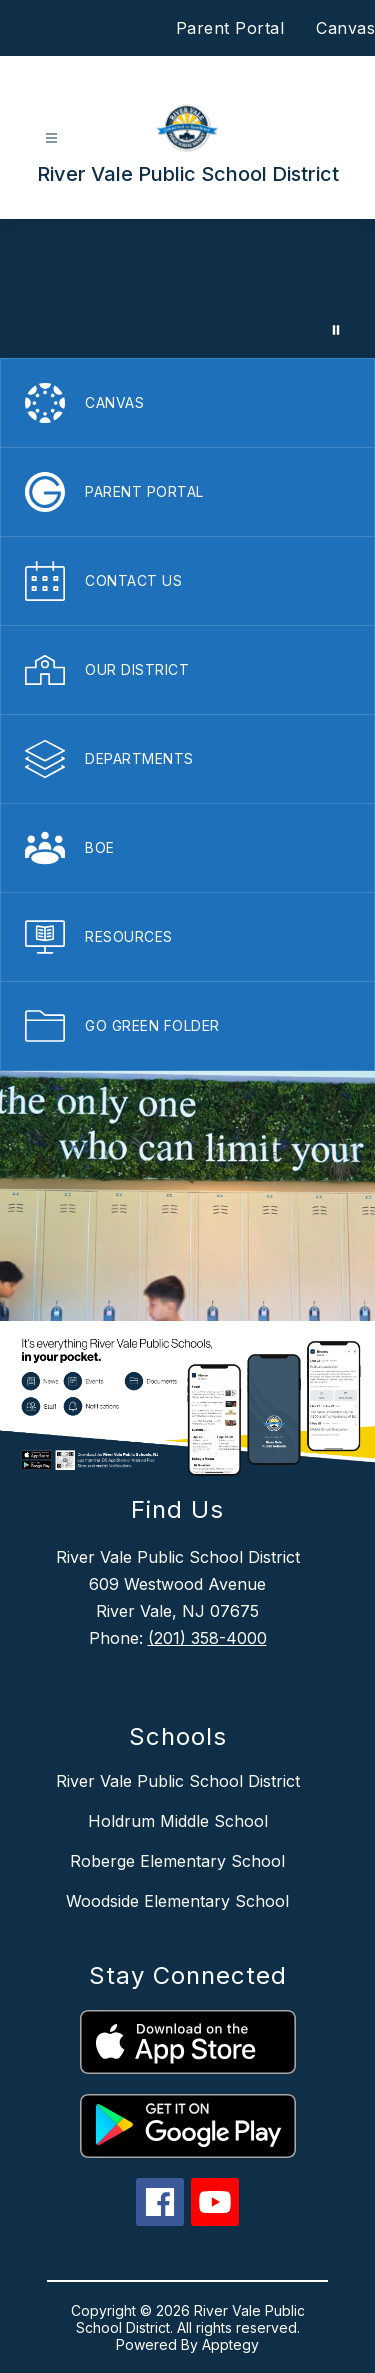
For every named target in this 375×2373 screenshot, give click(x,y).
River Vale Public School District (178, 1781)
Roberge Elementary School (177, 1861)
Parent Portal (230, 28)
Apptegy (230, 2344)
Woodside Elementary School (177, 1901)
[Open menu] (51, 138)
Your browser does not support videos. (187, 288)
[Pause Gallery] (336, 330)
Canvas (345, 28)
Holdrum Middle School (178, 1821)
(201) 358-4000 (207, 1638)
